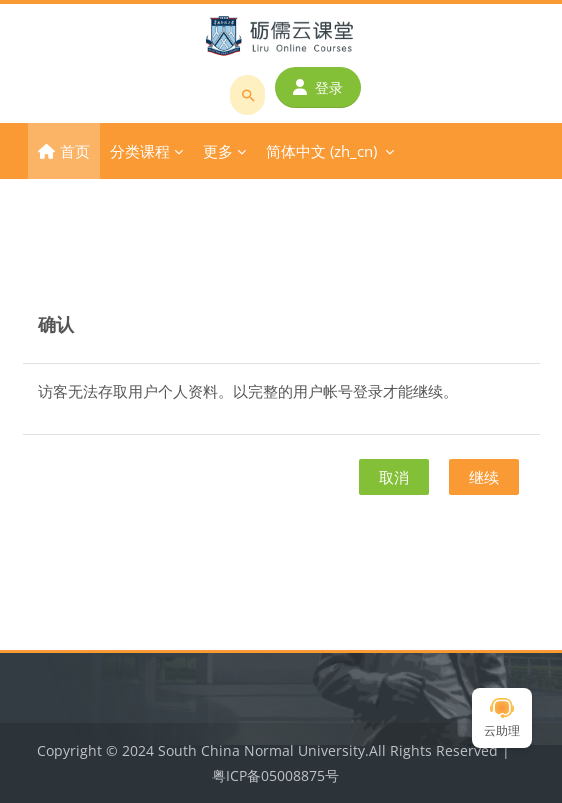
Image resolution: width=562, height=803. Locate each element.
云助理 (502, 718)
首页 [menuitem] (75, 151)
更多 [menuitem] (218, 151)
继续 (484, 477)
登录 (318, 87)
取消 (394, 477)
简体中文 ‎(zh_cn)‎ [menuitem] (321, 151)
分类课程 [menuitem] (140, 151)
